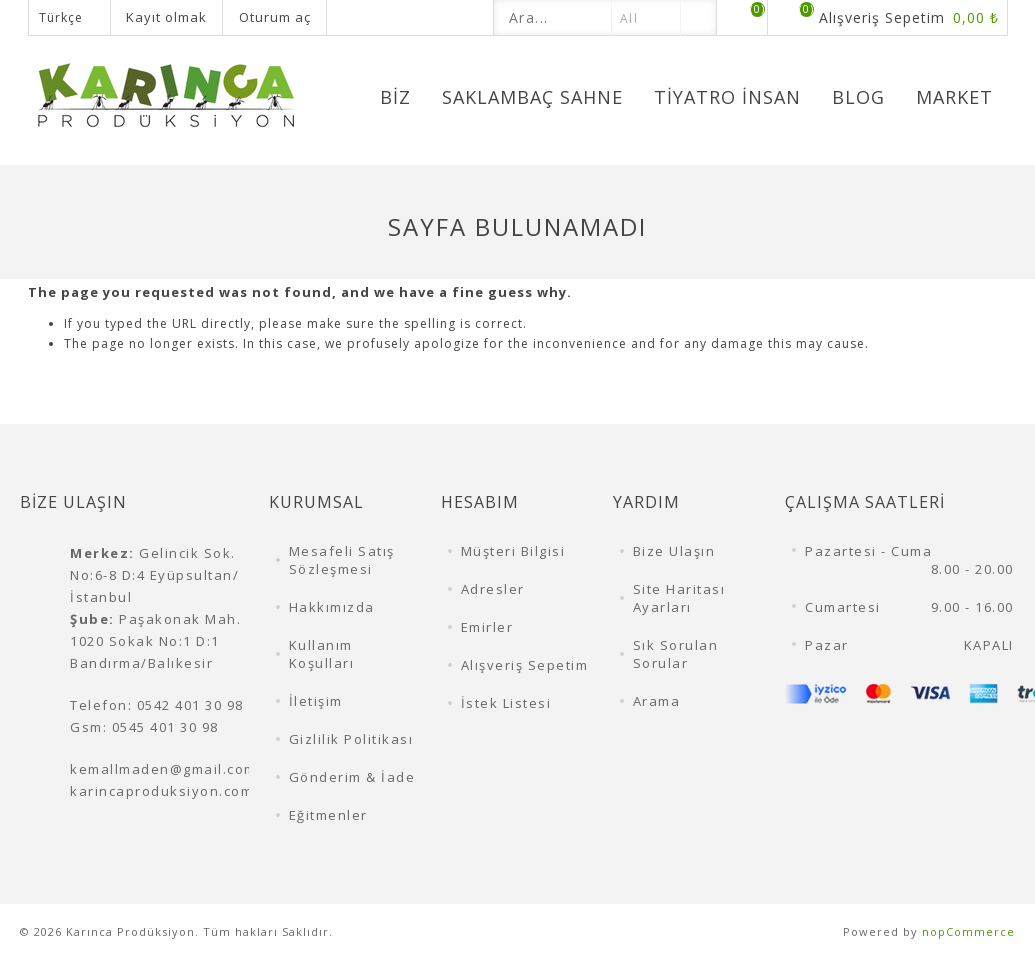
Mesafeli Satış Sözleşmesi (342, 560)
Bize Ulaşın (674, 551)
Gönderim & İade (352, 777)
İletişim (316, 701)
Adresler (493, 589)
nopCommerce (968, 931)
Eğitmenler (328, 815)
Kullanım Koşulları (322, 654)
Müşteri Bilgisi (513, 551)
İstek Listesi (506, 703)
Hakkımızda (332, 607)
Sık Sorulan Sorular (676, 654)
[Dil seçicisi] (69, 17)
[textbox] (553, 17)
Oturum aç (275, 17)
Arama (657, 701)
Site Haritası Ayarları (679, 598)
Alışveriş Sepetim (525, 665)
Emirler (487, 627)
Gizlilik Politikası (351, 739)
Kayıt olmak (166, 17)
